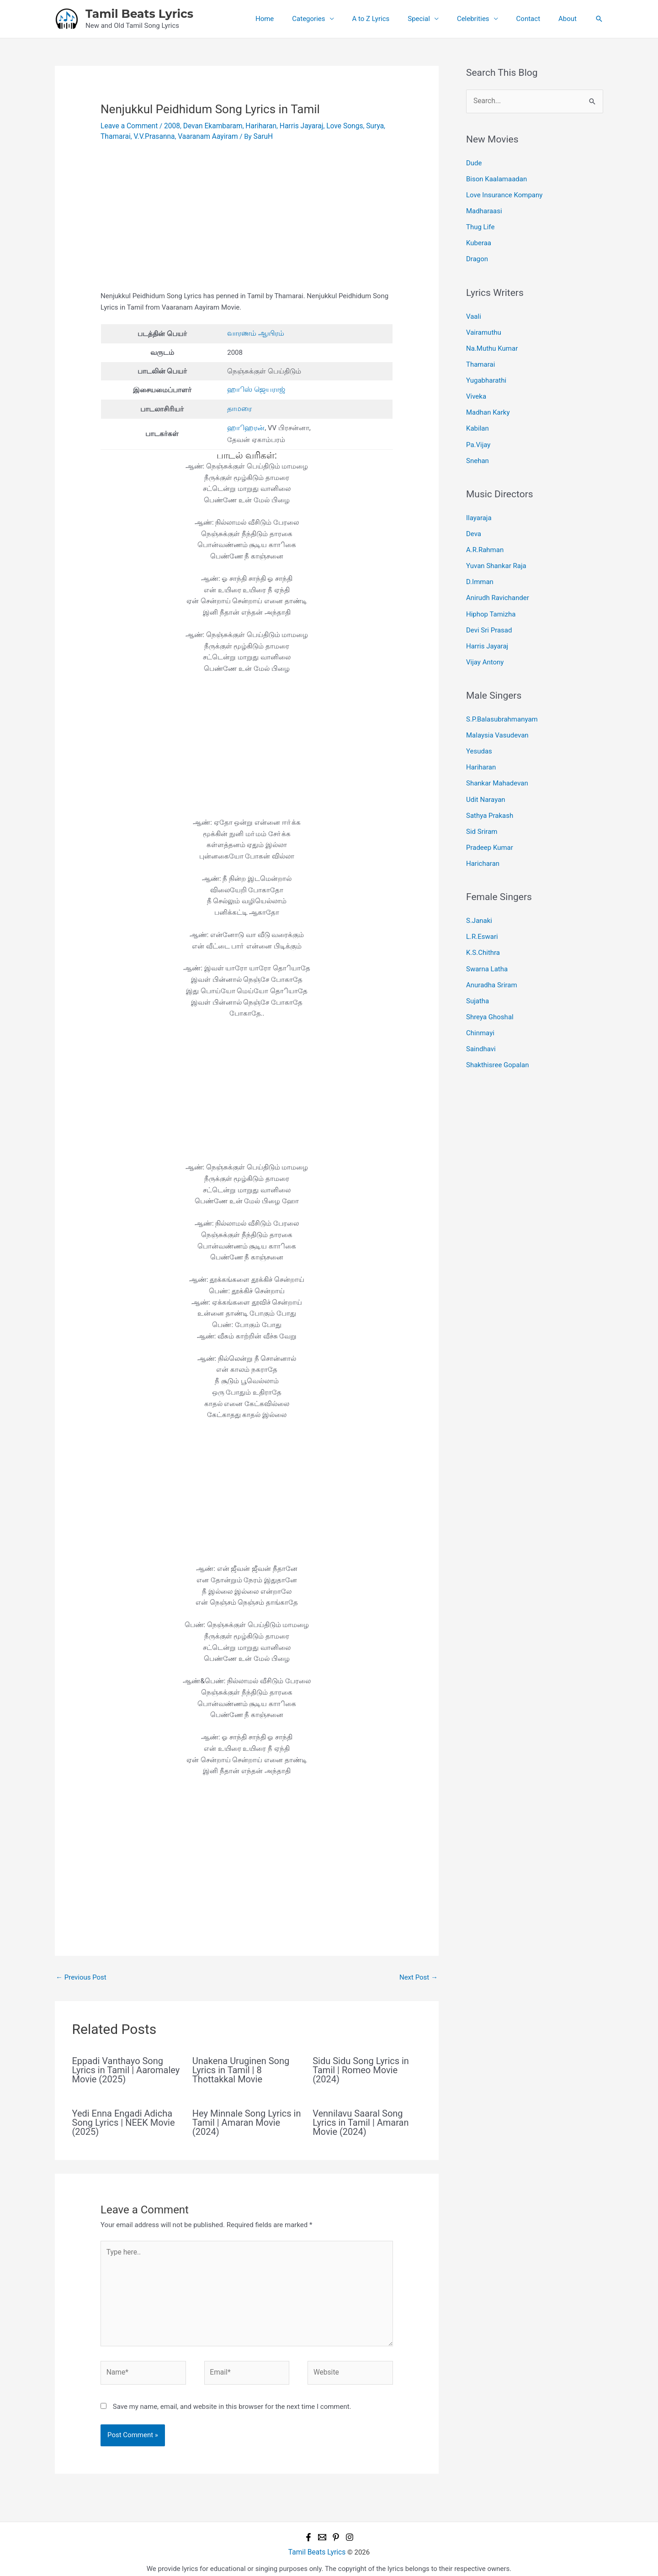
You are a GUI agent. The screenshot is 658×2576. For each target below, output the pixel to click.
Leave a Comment (128, 125)
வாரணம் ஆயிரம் (256, 332)
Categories (333, 19)
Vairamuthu (483, 327)
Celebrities (484, 19)
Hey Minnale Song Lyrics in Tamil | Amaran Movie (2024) (246, 2119)
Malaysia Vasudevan (497, 719)
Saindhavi (481, 1022)
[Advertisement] (247, 222)
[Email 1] (322, 2530)
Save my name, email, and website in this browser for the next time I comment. (232, 2399)
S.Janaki (479, 899)
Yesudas (479, 734)
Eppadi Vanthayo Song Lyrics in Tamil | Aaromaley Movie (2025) (126, 2067)
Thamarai (115, 136)
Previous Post (81, 1974)
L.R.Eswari (482, 914)
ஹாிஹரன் (246, 425)
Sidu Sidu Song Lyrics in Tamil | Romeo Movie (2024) (361, 2067)
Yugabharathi (486, 373)
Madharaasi (484, 209)
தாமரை (241, 407)
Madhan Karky (488, 404)
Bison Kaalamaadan (496, 178)
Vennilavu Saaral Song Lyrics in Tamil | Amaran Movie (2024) (361, 2119)
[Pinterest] (336, 2530)
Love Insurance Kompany (504, 194)
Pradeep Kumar (489, 826)
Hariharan (256, 125)
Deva (473, 523)
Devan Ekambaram (209, 125)
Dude (474, 162)
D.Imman (480, 569)
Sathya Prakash (489, 795)
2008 (169, 125)
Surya (365, 125)
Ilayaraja (479, 508)
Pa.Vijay (478, 435)
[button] (599, 19)
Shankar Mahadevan (497, 765)
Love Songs (336, 125)
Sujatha (477, 976)
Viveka (476, 389)
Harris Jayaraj (295, 125)
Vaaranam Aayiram (204, 136)
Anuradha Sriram (491, 960)
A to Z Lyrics (391, 19)
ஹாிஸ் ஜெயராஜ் (257, 389)
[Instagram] (349, 2530)
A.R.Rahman (485, 538)
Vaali (473, 312)
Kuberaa (478, 240)
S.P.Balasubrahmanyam (502, 703)
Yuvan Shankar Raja (496, 554)
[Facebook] (308, 2530)
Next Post (418, 1974)
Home (294, 19)
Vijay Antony (485, 646)
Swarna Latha (487, 945)
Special (435, 19)
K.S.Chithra (483, 930)
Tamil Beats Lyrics (139, 14)
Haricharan (482, 842)
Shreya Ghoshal (490, 991)
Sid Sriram (481, 811)
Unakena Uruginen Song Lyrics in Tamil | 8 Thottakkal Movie (240, 2067)
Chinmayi (480, 1006)
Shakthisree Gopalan (497, 1037)
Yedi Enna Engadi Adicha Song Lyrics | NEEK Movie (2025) (123, 2119)
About (570, 19)
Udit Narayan (485, 780)
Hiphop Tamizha (490, 600)
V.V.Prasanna (152, 136)
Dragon (477, 255)
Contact (535, 19)
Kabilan (477, 420)
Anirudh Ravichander (497, 584)
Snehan (477, 451)
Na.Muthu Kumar (492, 343)
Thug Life (480, 224)
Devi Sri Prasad (489, 615)
